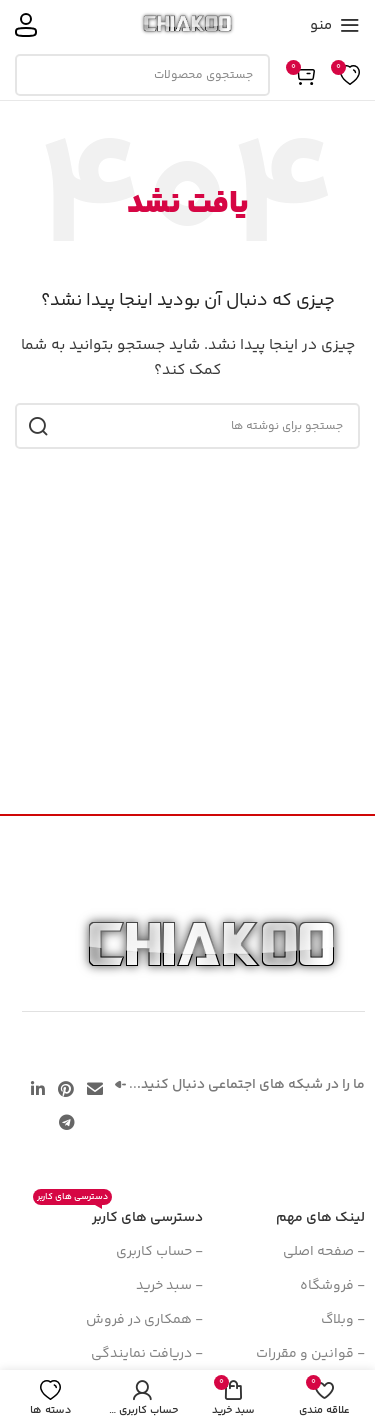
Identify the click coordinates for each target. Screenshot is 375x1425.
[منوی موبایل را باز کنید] (335, 25)
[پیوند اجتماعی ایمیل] (95, 1090)
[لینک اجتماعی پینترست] (65, 1090)
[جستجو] (142, 75)
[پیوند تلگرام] (66, 1123)
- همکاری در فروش (144, 1320)
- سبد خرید (169, 1286)
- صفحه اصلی (324, 1252)
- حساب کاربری (159, 1252)
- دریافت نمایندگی (147, 1354)
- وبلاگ (343, 1320)
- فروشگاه (332, 1286)
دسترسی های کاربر (118, 1215)
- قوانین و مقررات (310, 1354)
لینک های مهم (320, 1218)
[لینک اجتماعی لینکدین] (37, 1090)
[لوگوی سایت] (187, 25)
